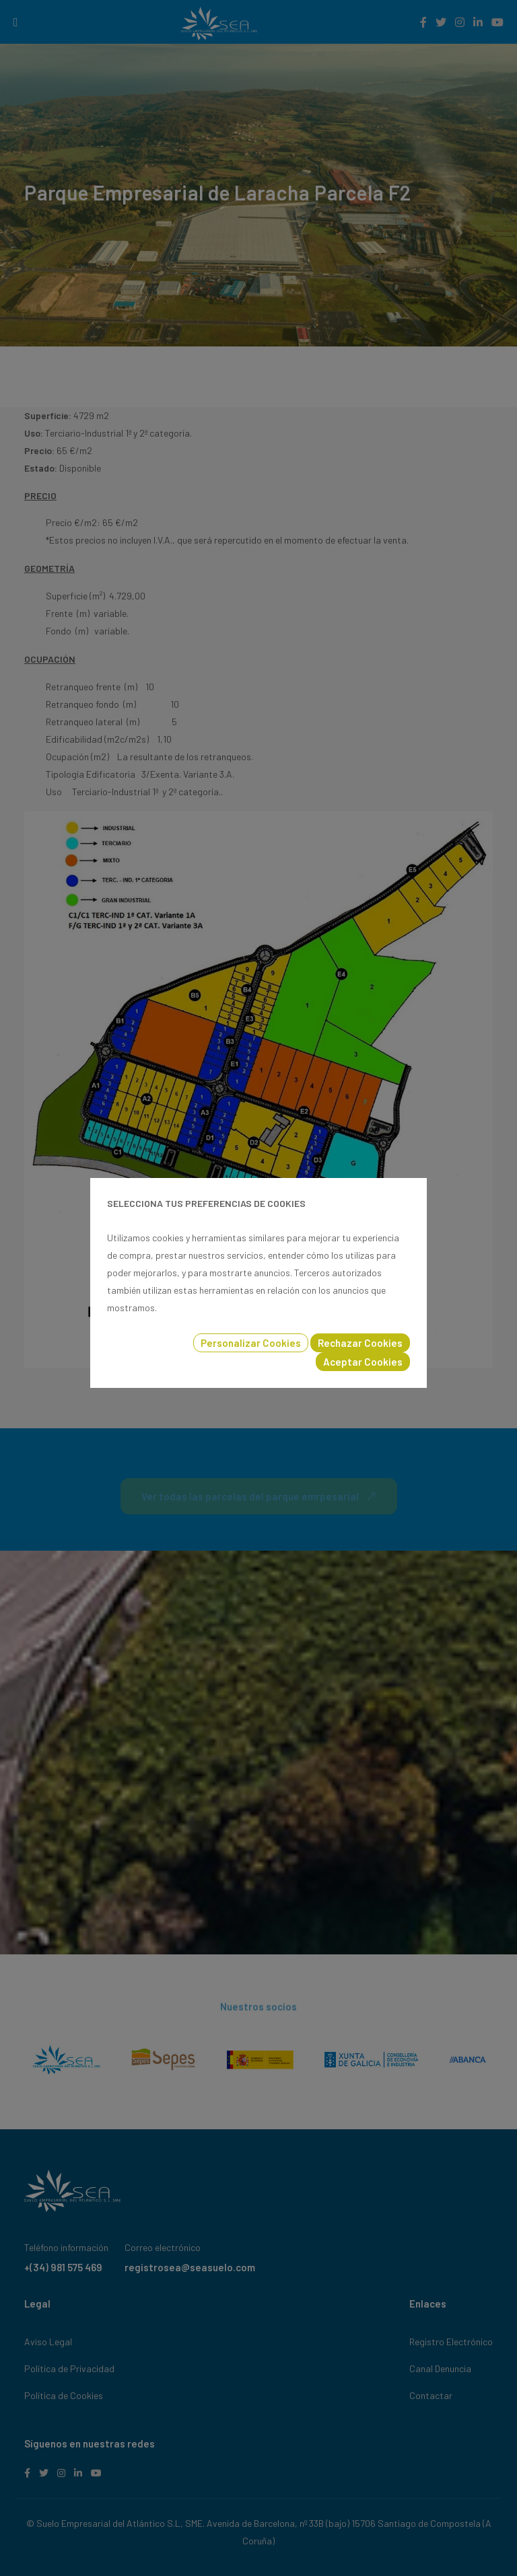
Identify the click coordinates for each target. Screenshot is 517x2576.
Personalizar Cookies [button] (251, 1343)
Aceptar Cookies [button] (363, 1362)
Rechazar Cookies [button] (360, 1343)
